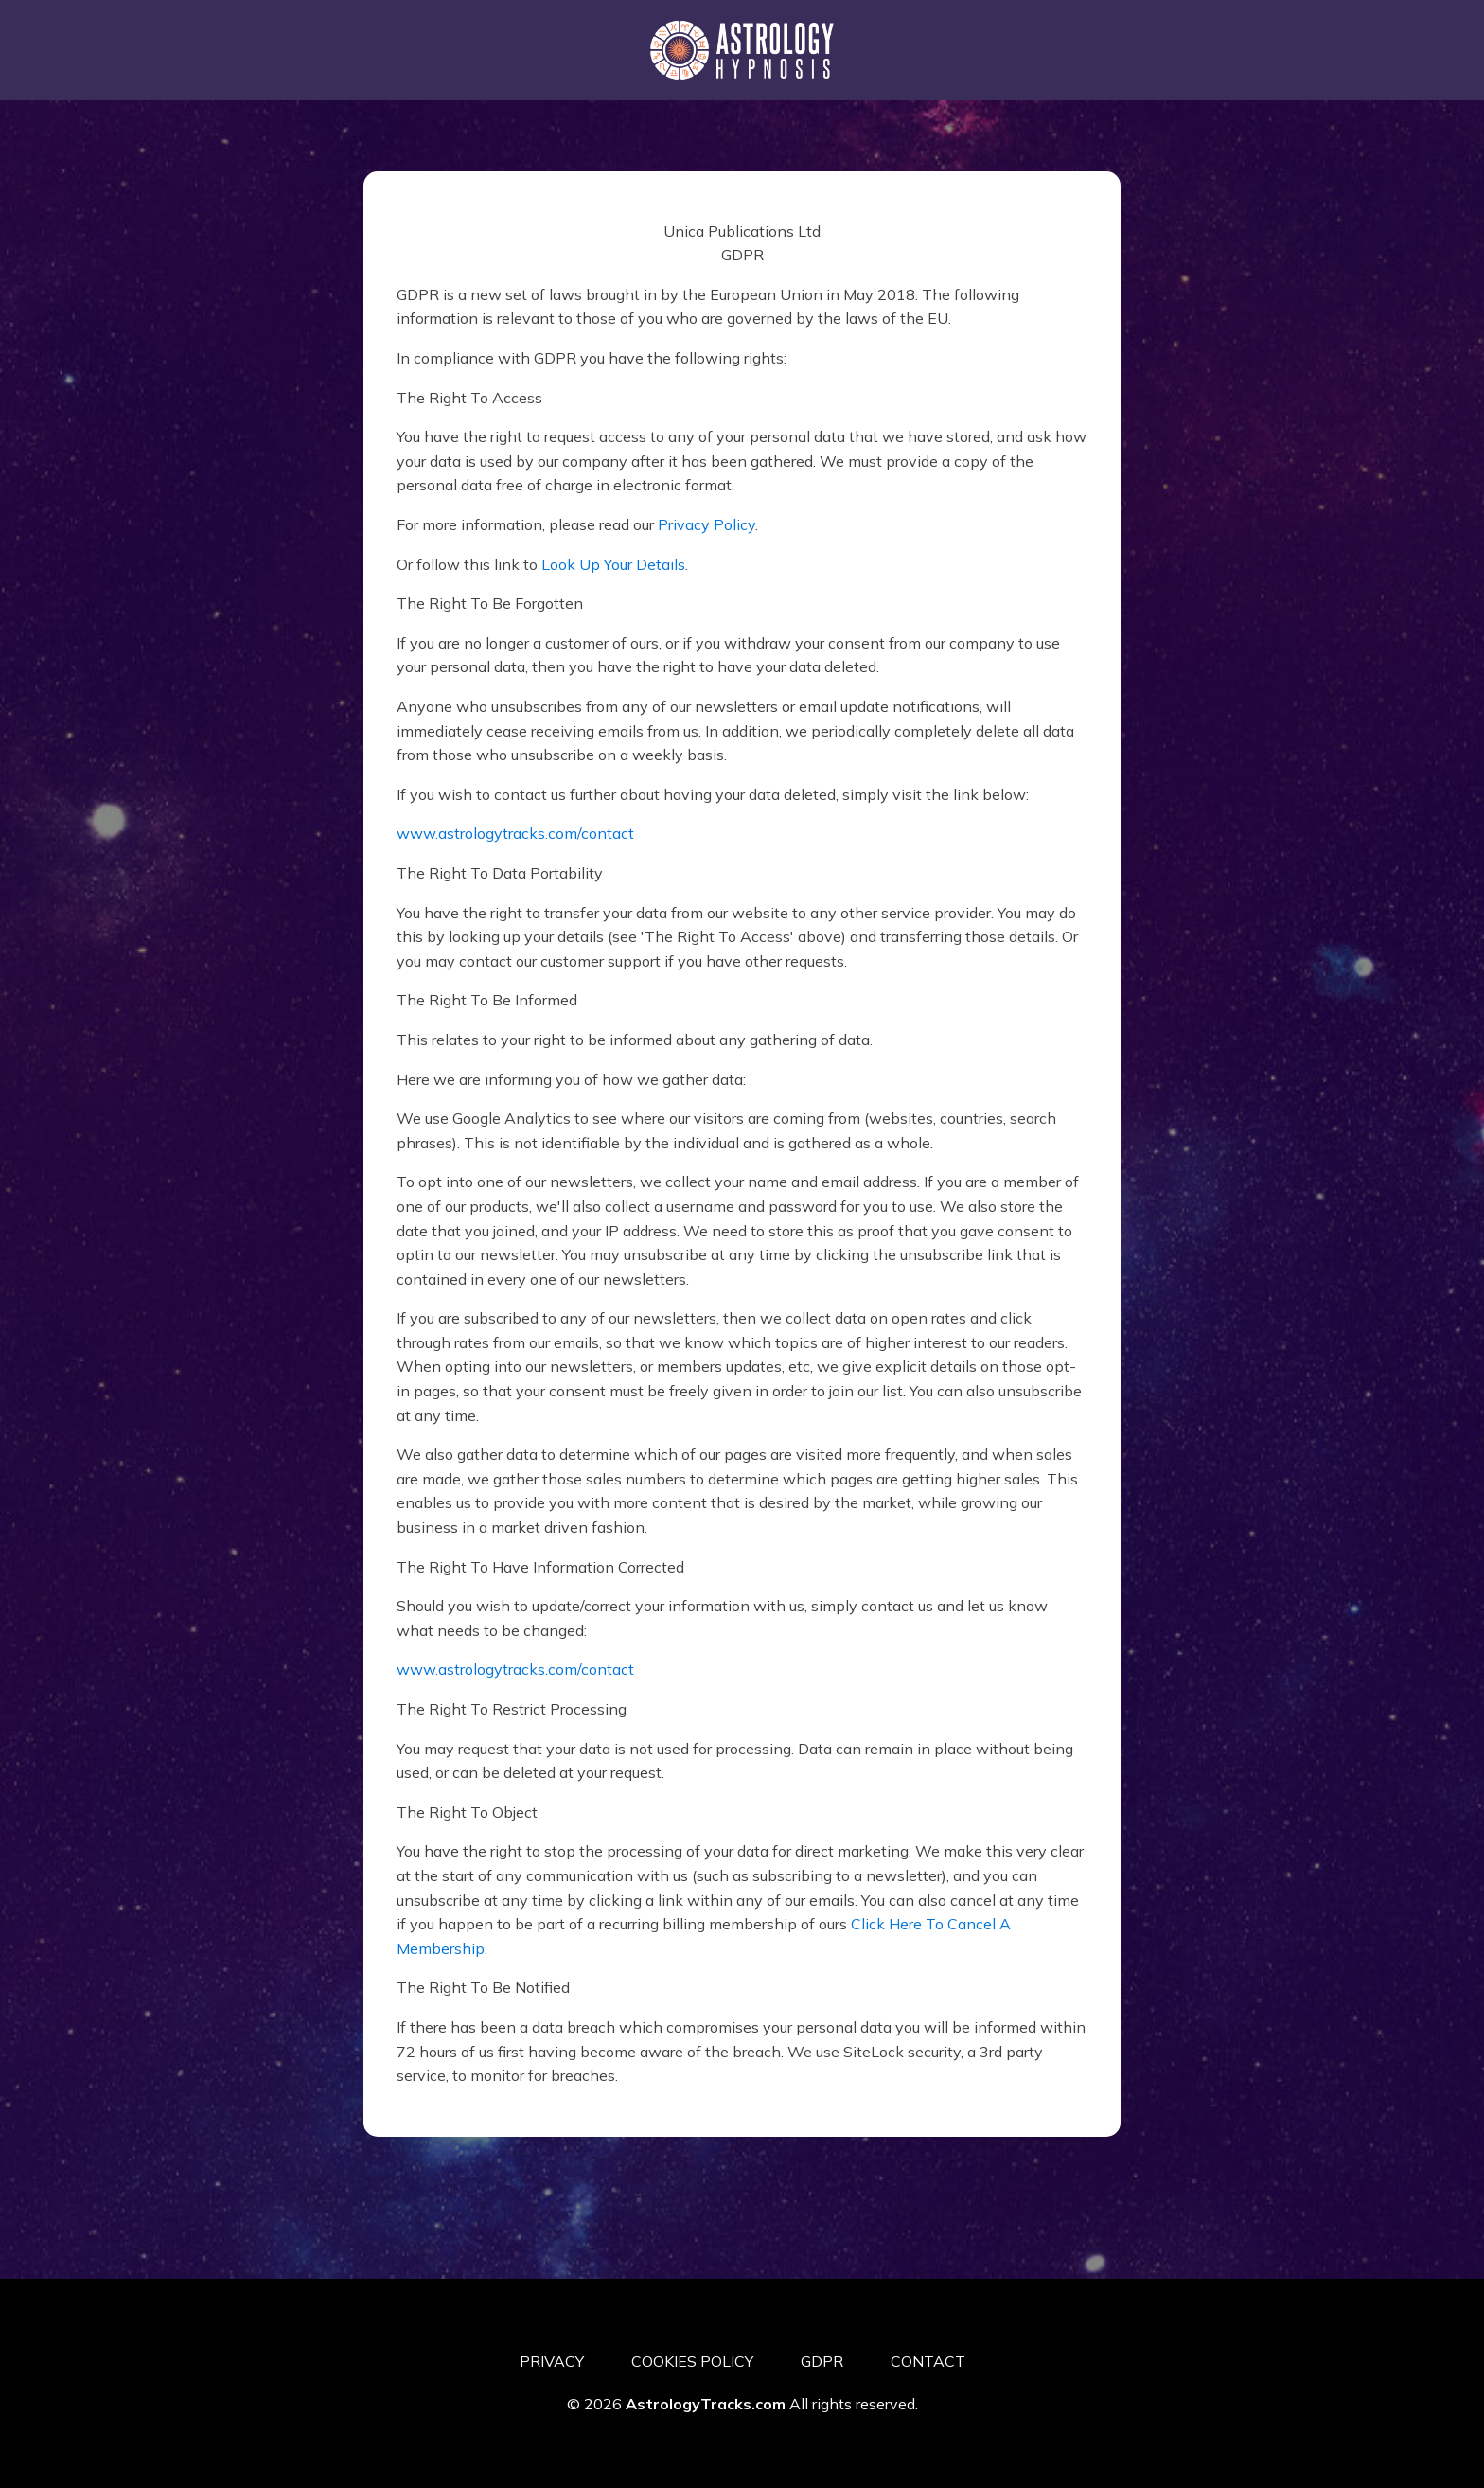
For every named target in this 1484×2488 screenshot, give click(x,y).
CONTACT (928, 2361)
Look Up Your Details (613, 564)
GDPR (822, 2361)
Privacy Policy (706, 524)
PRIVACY (552, 2361)
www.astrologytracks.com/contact (515, 833)
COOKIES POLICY (692, 2361)
